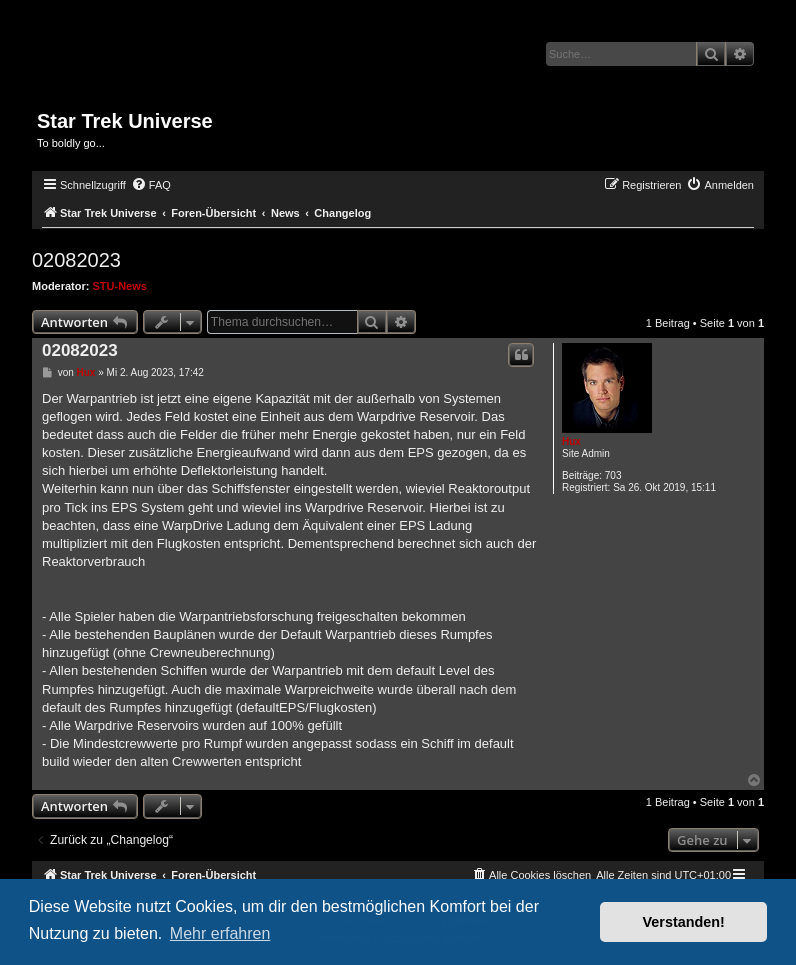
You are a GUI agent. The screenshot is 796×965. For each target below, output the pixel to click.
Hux (571, 441)
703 (613, 475)
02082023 (76, 260)
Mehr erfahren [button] (220, 933)
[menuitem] (151, 185)
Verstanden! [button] (684, 922)
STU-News (120, 286)
